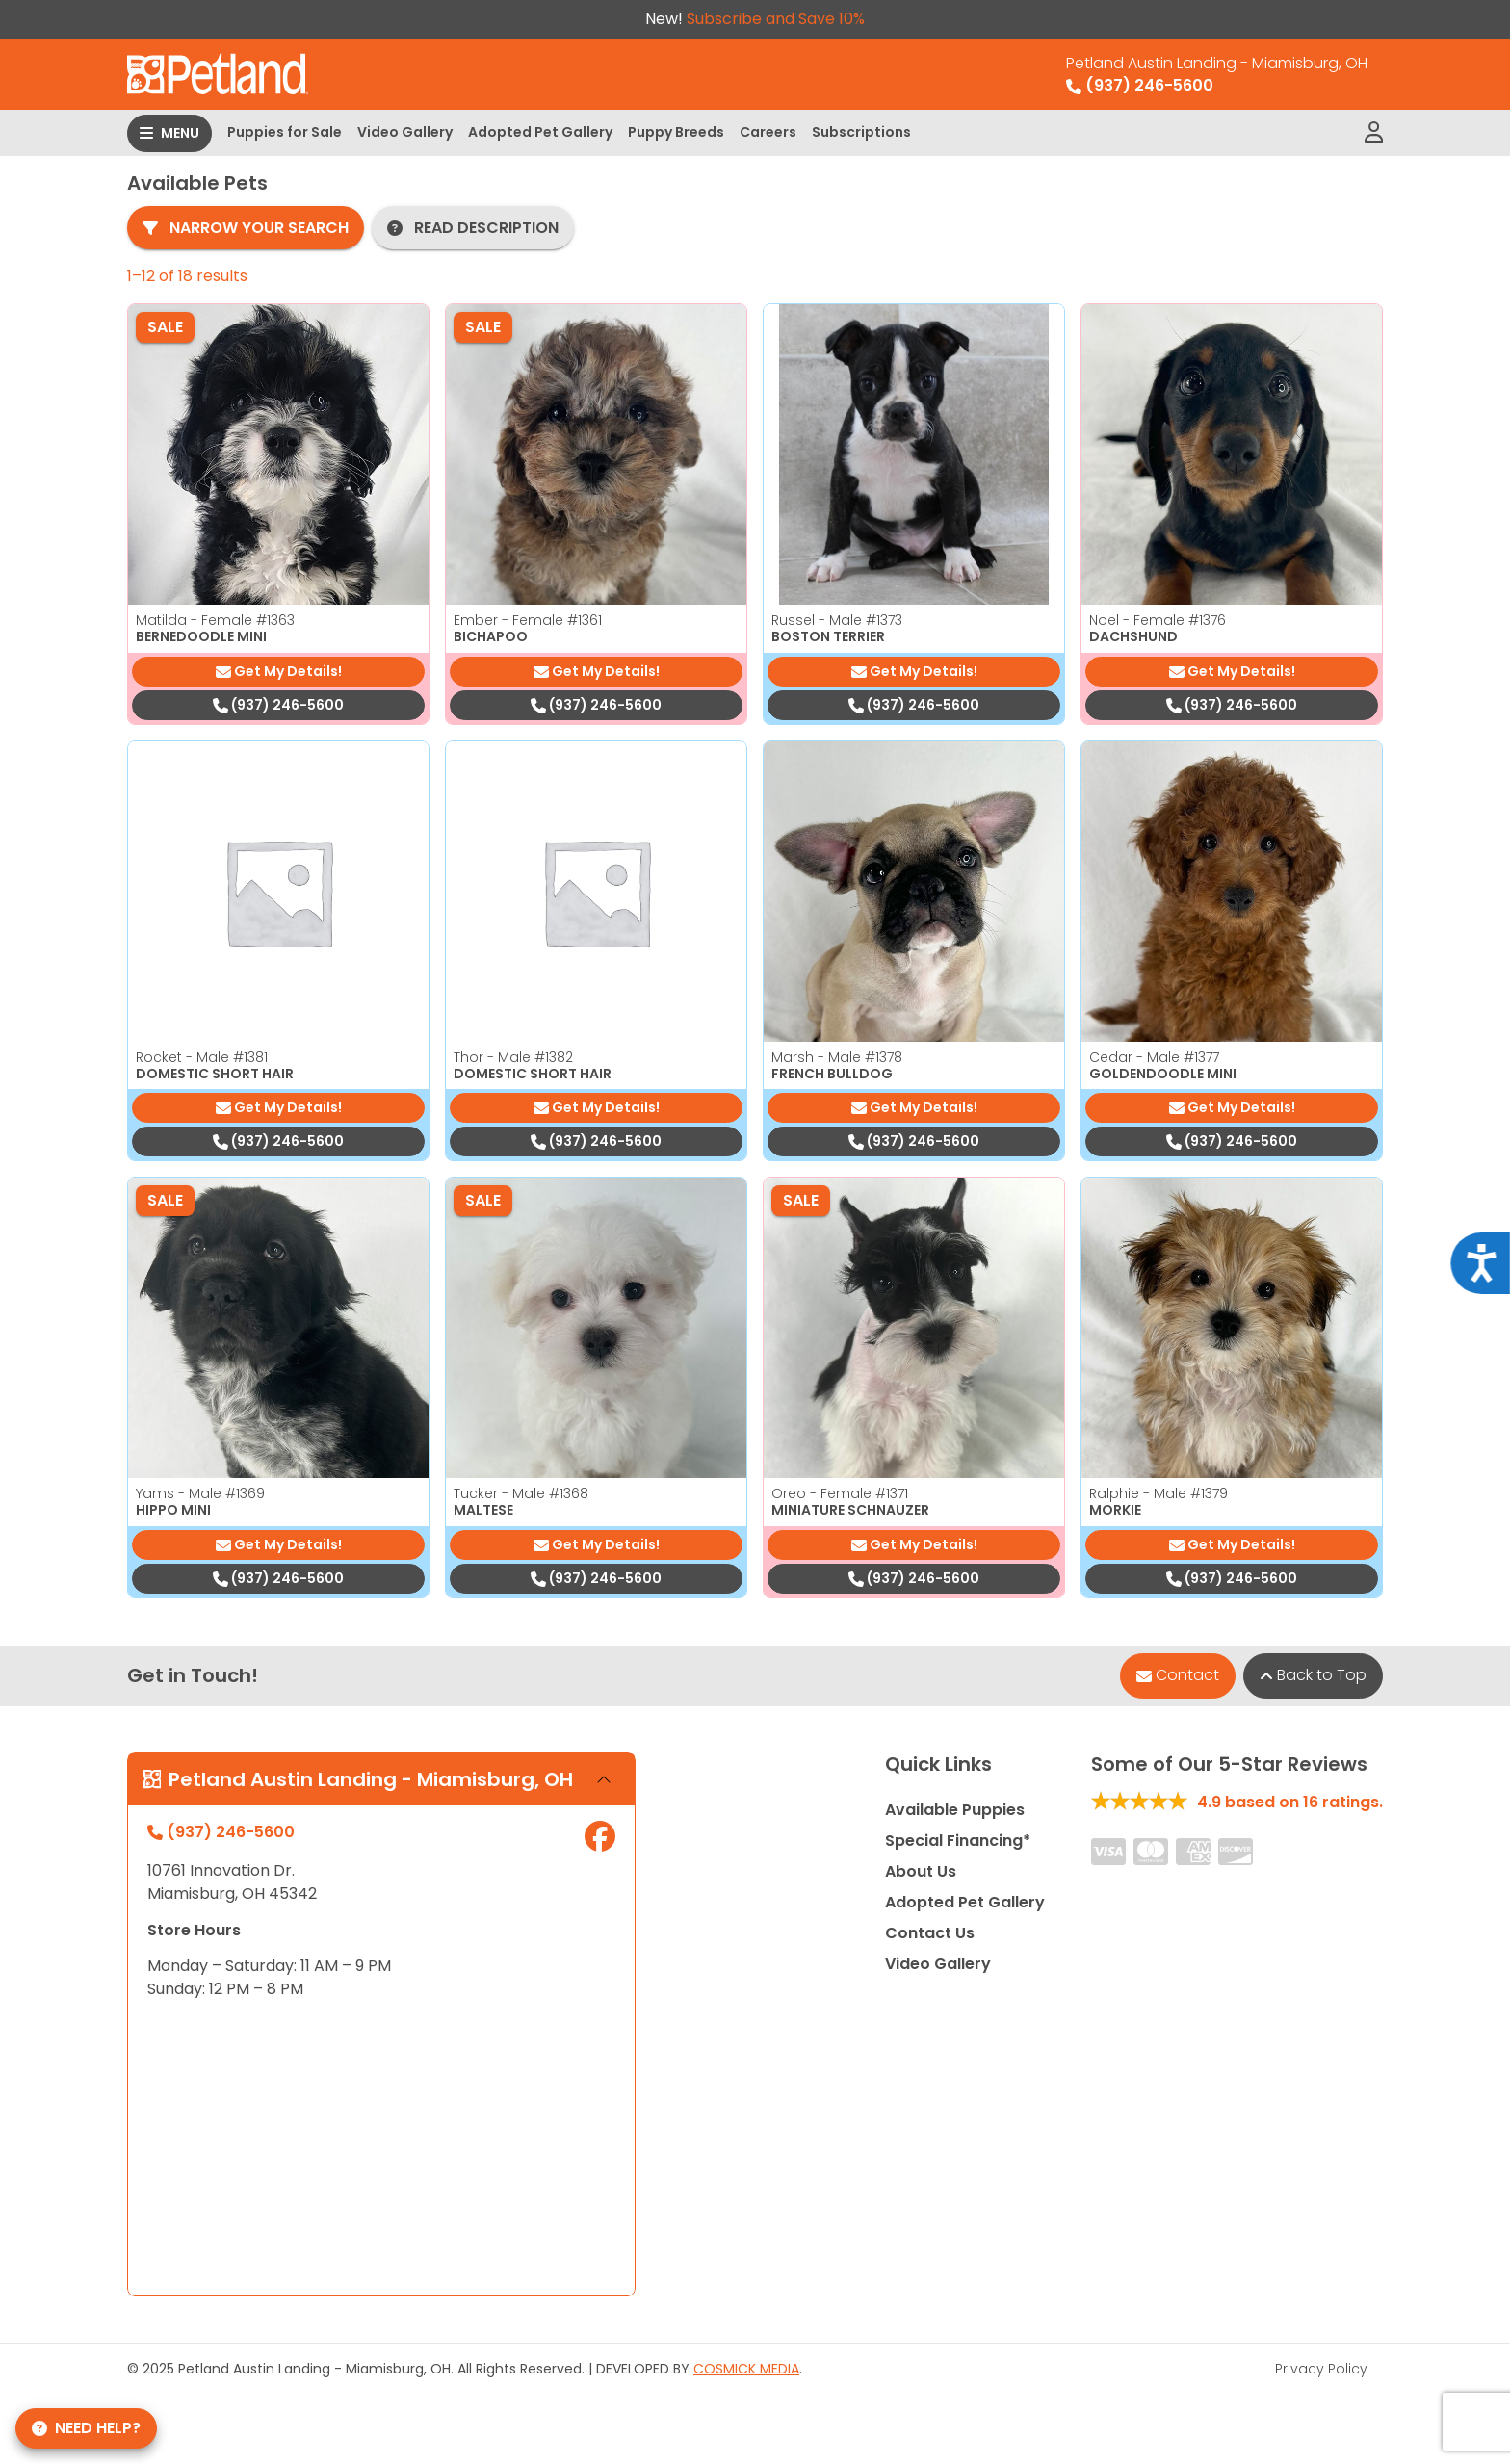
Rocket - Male (202, 1057)
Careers (768, 132)
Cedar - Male (1154, 1057)
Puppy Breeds (676, 132)
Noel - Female (1157, 620)
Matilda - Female (215, 620)
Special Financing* (957, 1840)
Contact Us (930, 1933)
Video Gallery (405, 132)
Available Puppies (955, 1810)
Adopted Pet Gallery (540, 132)
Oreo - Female (839, 1493)
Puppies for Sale (284, 132)
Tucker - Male (521, 1493)
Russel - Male (836, 620)
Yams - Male (200, 1493)
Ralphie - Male (1158, 1493)
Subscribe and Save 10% (776, 19)
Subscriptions (861, 132)
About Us (920, 1871)
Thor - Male (513, 1057)
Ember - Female (528, 620)
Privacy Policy (1321, 2368)
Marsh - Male (836, 1057)
